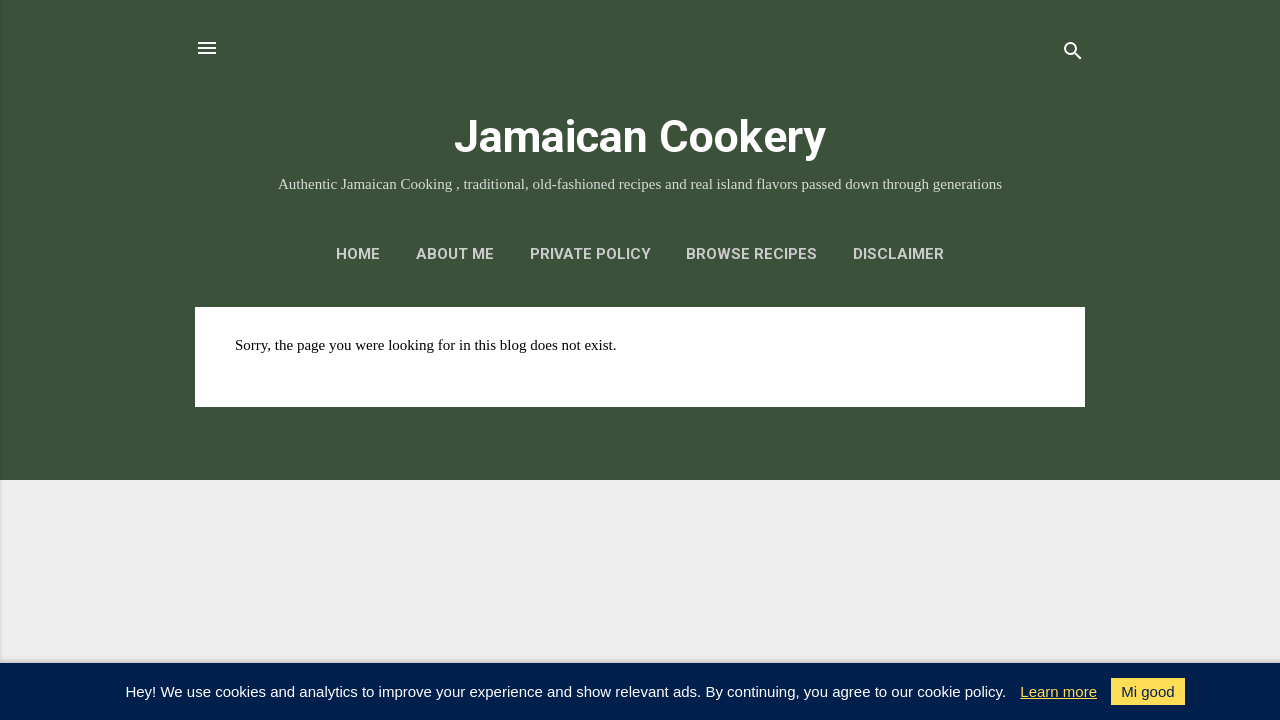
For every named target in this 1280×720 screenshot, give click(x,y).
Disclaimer (898, 254)
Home (358, 254)
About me (455, 254)
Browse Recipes (751, 254)
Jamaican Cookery (640, 136)
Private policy (590, 254)
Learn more (1058, 691)
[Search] (1073, 54)
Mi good (1147, 691)
